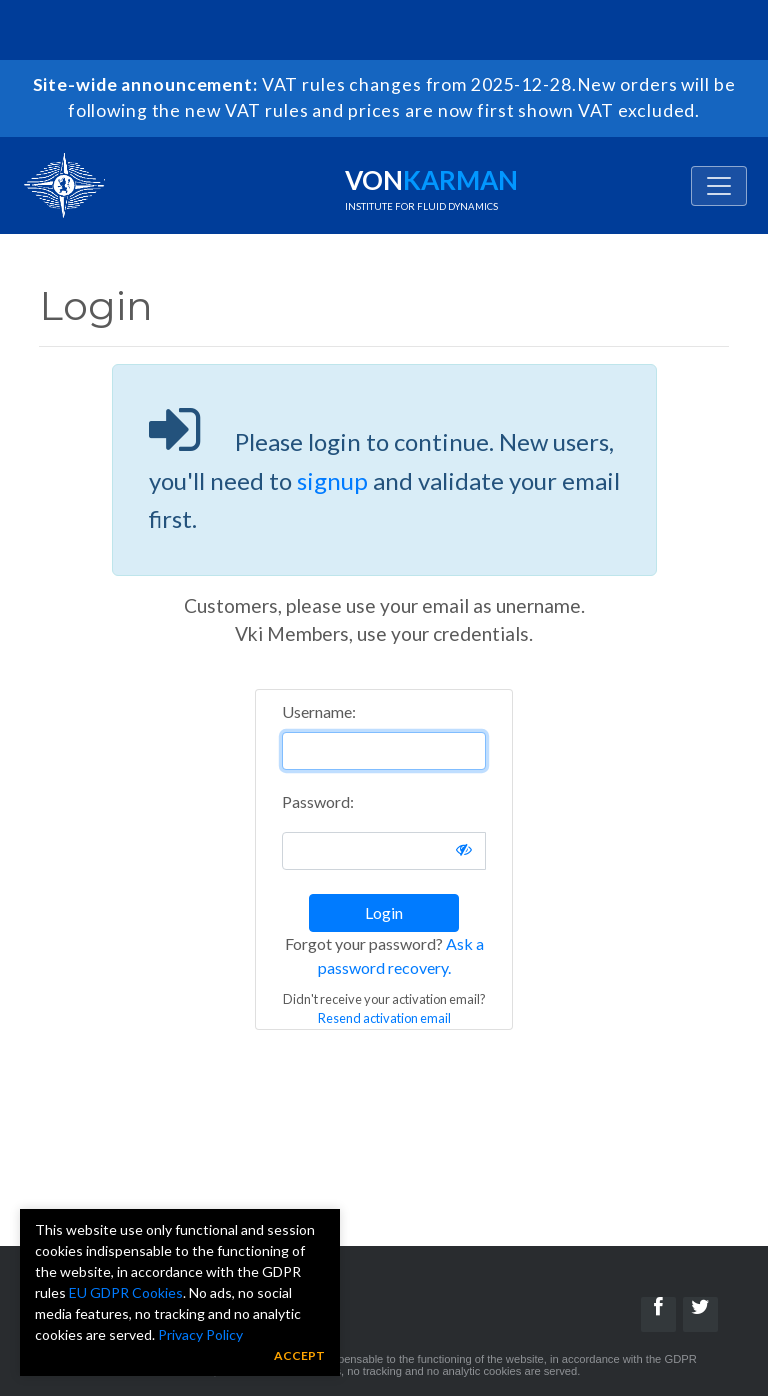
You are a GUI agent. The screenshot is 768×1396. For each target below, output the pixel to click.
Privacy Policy (200, 1334)
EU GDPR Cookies (126, 1292)
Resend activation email (384, 1018)
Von (431, 188)
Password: (318, 801)
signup (332, 480)
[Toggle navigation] (719, 186)
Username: (319, 711)
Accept (299, 1355)
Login (384, 912)
